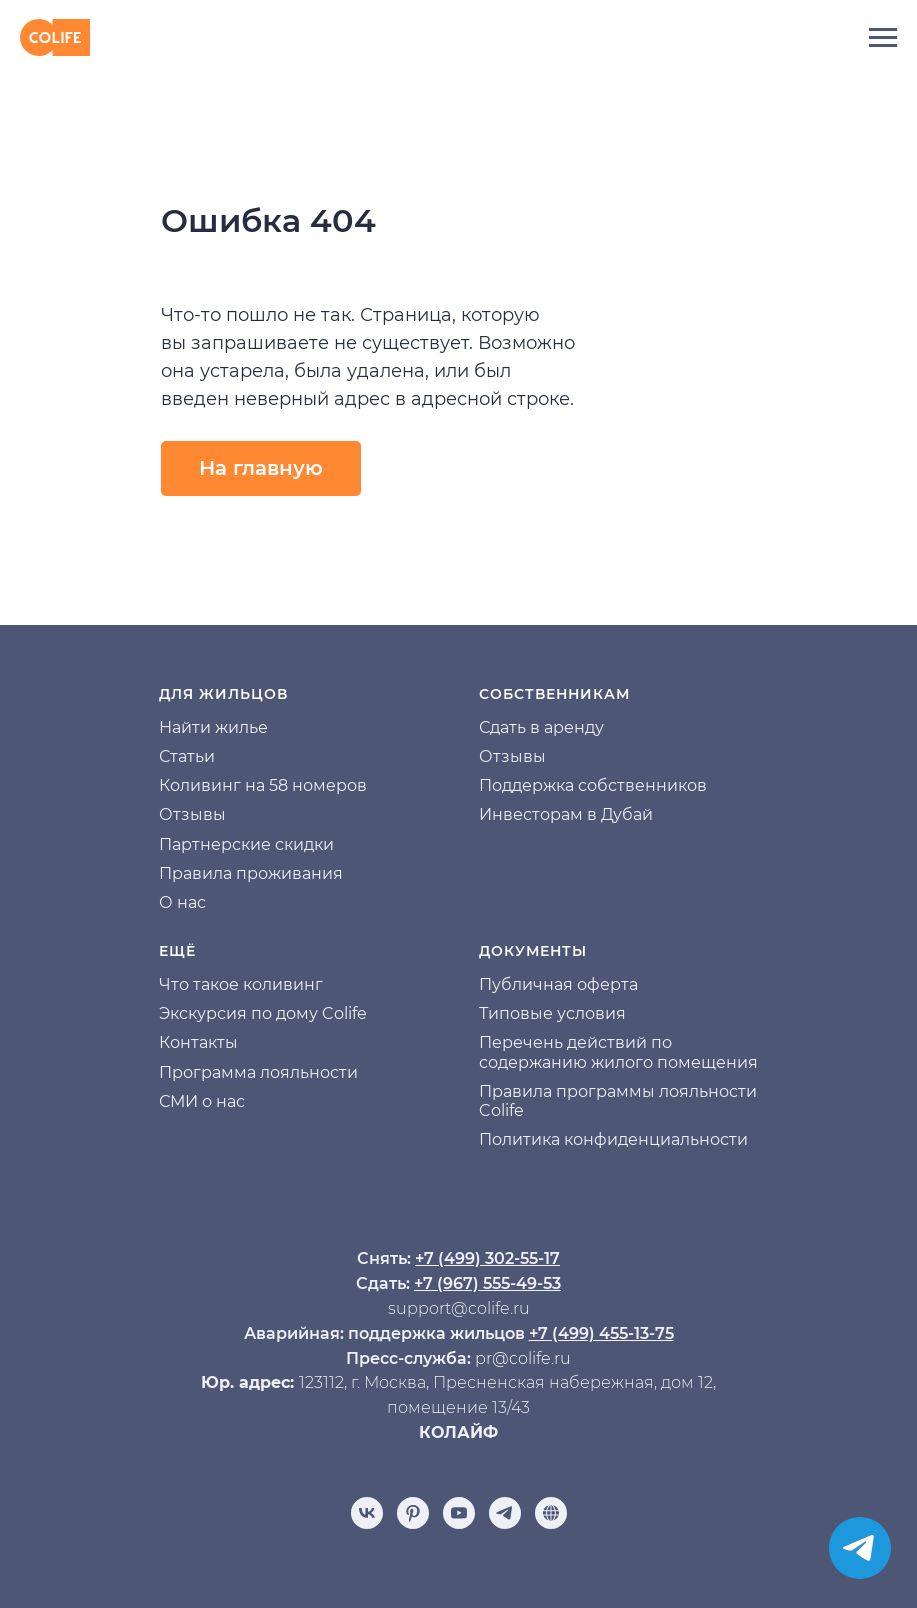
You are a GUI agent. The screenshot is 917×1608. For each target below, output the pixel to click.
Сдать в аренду (541, 727)
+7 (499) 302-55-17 (487, 1258)
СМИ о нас (202, 1101)
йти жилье (224, 727)
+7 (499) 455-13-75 (601, 1333)
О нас (182, 902)
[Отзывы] (551, 1513)
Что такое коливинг (241, 984)
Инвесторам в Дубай (566, 814)
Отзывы (192, 814)
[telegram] (505, 1513)
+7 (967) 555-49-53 (487, 1283)
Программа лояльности (258, 1072)
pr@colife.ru (523, 1358)
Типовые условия (552, 1013)
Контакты (198, 1042)
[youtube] (459, 1513)
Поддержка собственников (593, 785)
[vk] (367, 1513)
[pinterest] (413, 1513)
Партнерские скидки (246, 844)
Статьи (187, 756)
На (170, 727)
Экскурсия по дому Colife (263, 1013)
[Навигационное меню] (883, 38)
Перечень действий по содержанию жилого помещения (618, 1052)
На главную (261, 468)
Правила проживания (251, 873)
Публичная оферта (558, 984)
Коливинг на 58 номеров (263, 785)
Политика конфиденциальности (613, 1139)
